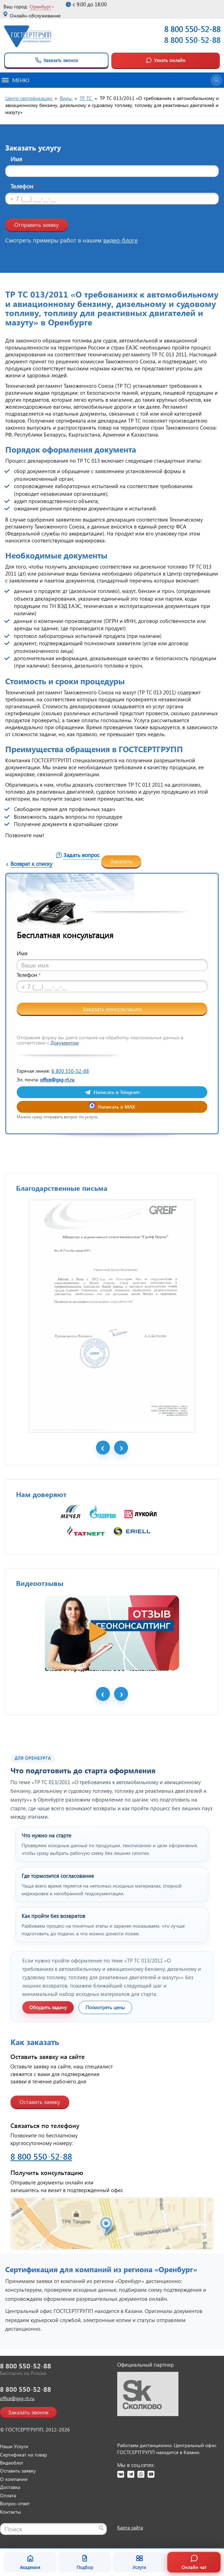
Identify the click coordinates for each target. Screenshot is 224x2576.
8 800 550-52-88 (192, 39)
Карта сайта (130, 2527)
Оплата (8, 2495)
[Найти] (101, 2528)
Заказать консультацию (112, 1008)
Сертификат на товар (23, 2454)
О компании (13, 2479)
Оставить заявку (39, 2101)
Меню (15, 80)
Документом (64, 1042)
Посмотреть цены (105, 2007)
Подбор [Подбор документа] (85, 2562)
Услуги (139, 2562)
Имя (16, 159)
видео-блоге (120, 240)
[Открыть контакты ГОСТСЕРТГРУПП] (112, 2223)
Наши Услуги (14, 2446)
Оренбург (40, 6)
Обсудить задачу (48, 2007)
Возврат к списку (31, 863)
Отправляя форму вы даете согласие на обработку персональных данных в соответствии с (100, 1040)
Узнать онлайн (165, 60)
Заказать (121, 861)
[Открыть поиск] (216, 80)
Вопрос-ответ (15, 2503)
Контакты (10, 2511)
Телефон (24, 186)
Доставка (10, 2487)
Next (121, 1448)
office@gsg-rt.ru (57, 1079)
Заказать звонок (56, 60)
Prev (103, 1448)
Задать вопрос (81, 854)
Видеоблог (11, 2462)
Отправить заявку (36, 224)
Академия (30, 2562)
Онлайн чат (194, 2562)
